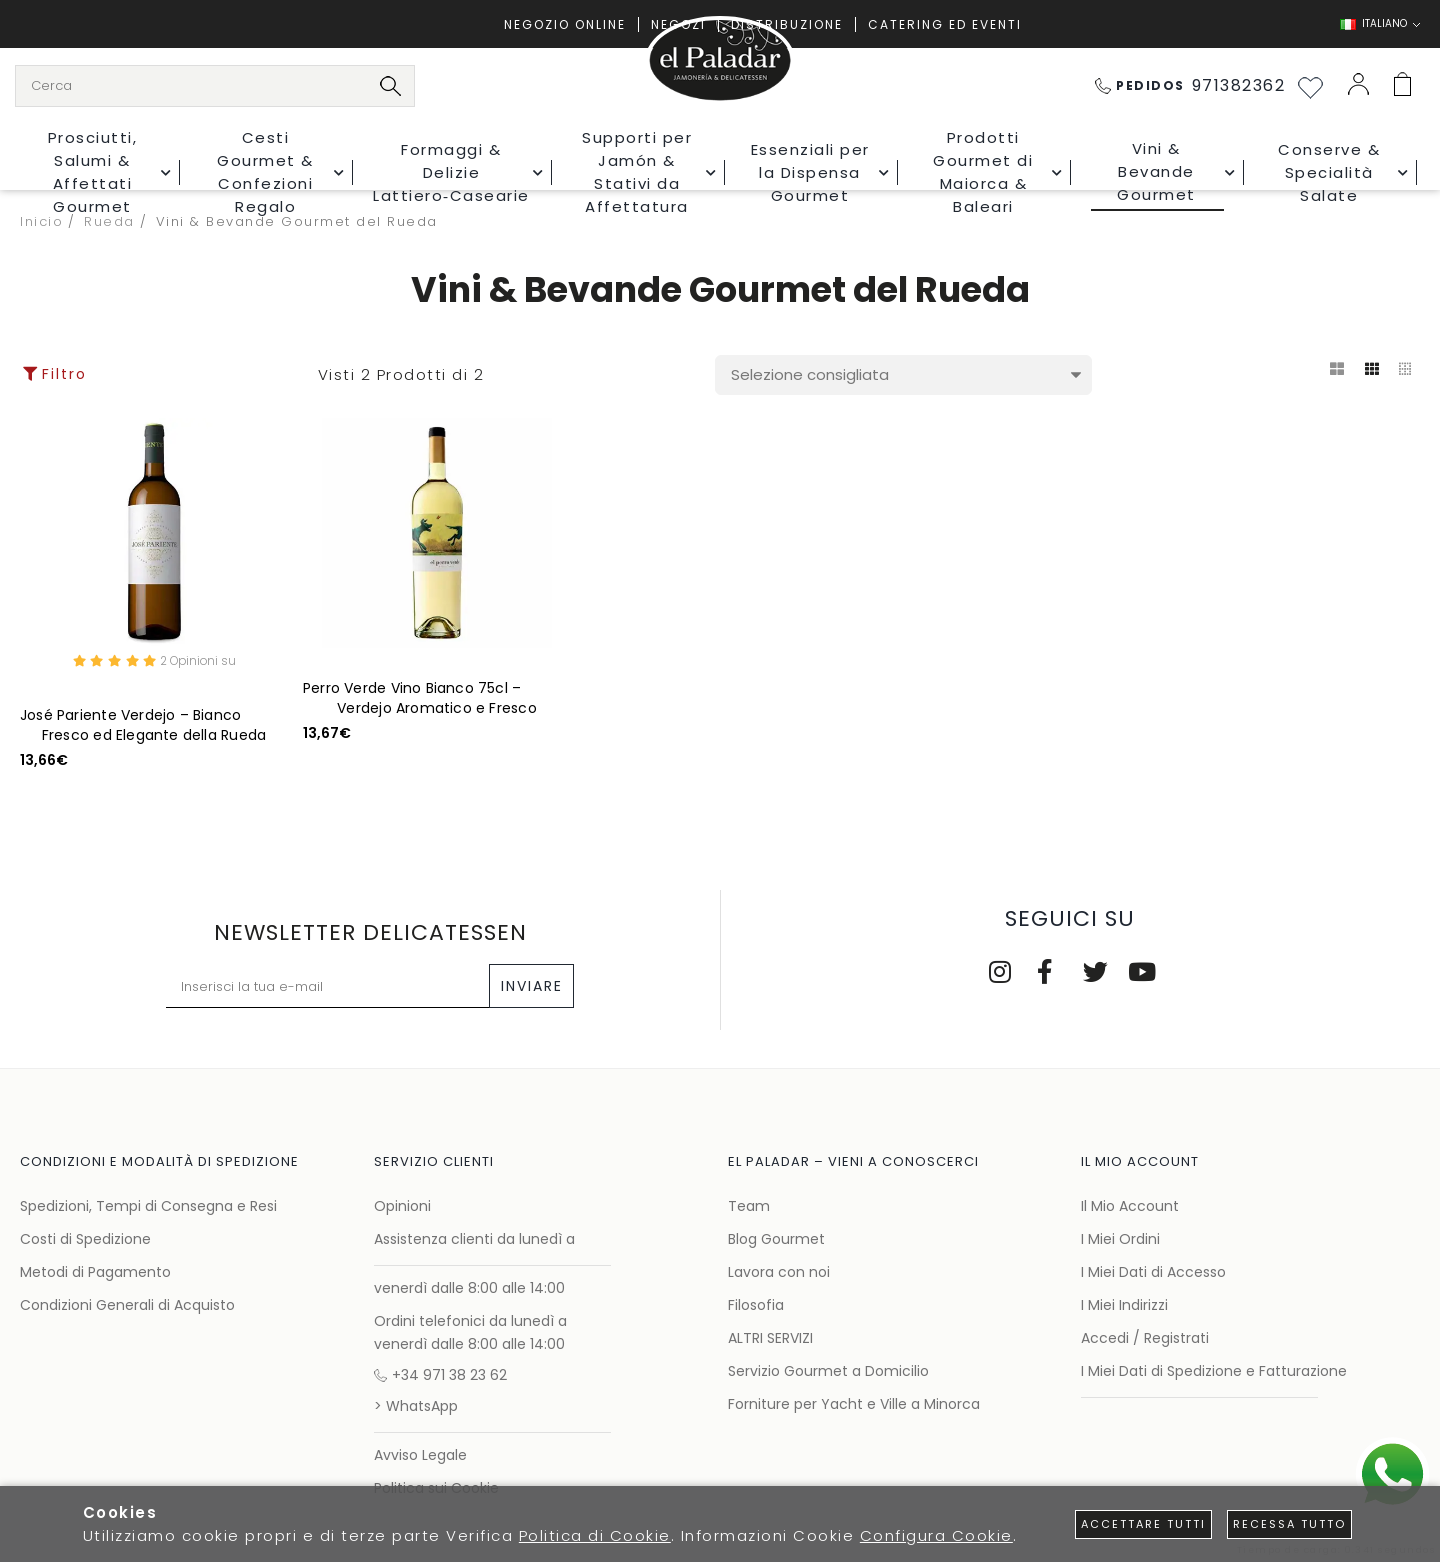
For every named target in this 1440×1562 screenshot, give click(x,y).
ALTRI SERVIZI (770, 1338)
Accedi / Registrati (1145, 1338)
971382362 (1190, 85)
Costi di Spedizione (85, 1239)
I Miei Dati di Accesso (1153, 1272)
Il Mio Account (1130, 1206)
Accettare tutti (1143, 1524)
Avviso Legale (420, 1455)
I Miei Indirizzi (1124, 1305)
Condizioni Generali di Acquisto (127, 1305)
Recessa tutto (1289, 1524)
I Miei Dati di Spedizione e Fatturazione (1214, 1371)
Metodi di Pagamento (95, 1272)
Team (749, 1206)
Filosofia (756, 1305)
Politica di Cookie (595, 1535)
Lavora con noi (779, 1272)
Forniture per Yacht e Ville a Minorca (854, 1404)
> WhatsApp (416, 1406)
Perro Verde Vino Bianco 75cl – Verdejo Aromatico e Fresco (420, 698)
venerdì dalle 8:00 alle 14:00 (469, 1288)
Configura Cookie (936, 1535)
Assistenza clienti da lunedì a (474, 1239)
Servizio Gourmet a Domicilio (828, 1371)
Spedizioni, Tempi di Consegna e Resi (148, 1206)
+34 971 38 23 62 (440, 1375)
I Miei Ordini (1120, 1239)
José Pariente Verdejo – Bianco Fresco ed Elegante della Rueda (143, 728)
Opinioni (402, 1206)
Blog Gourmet (776, 1239)
